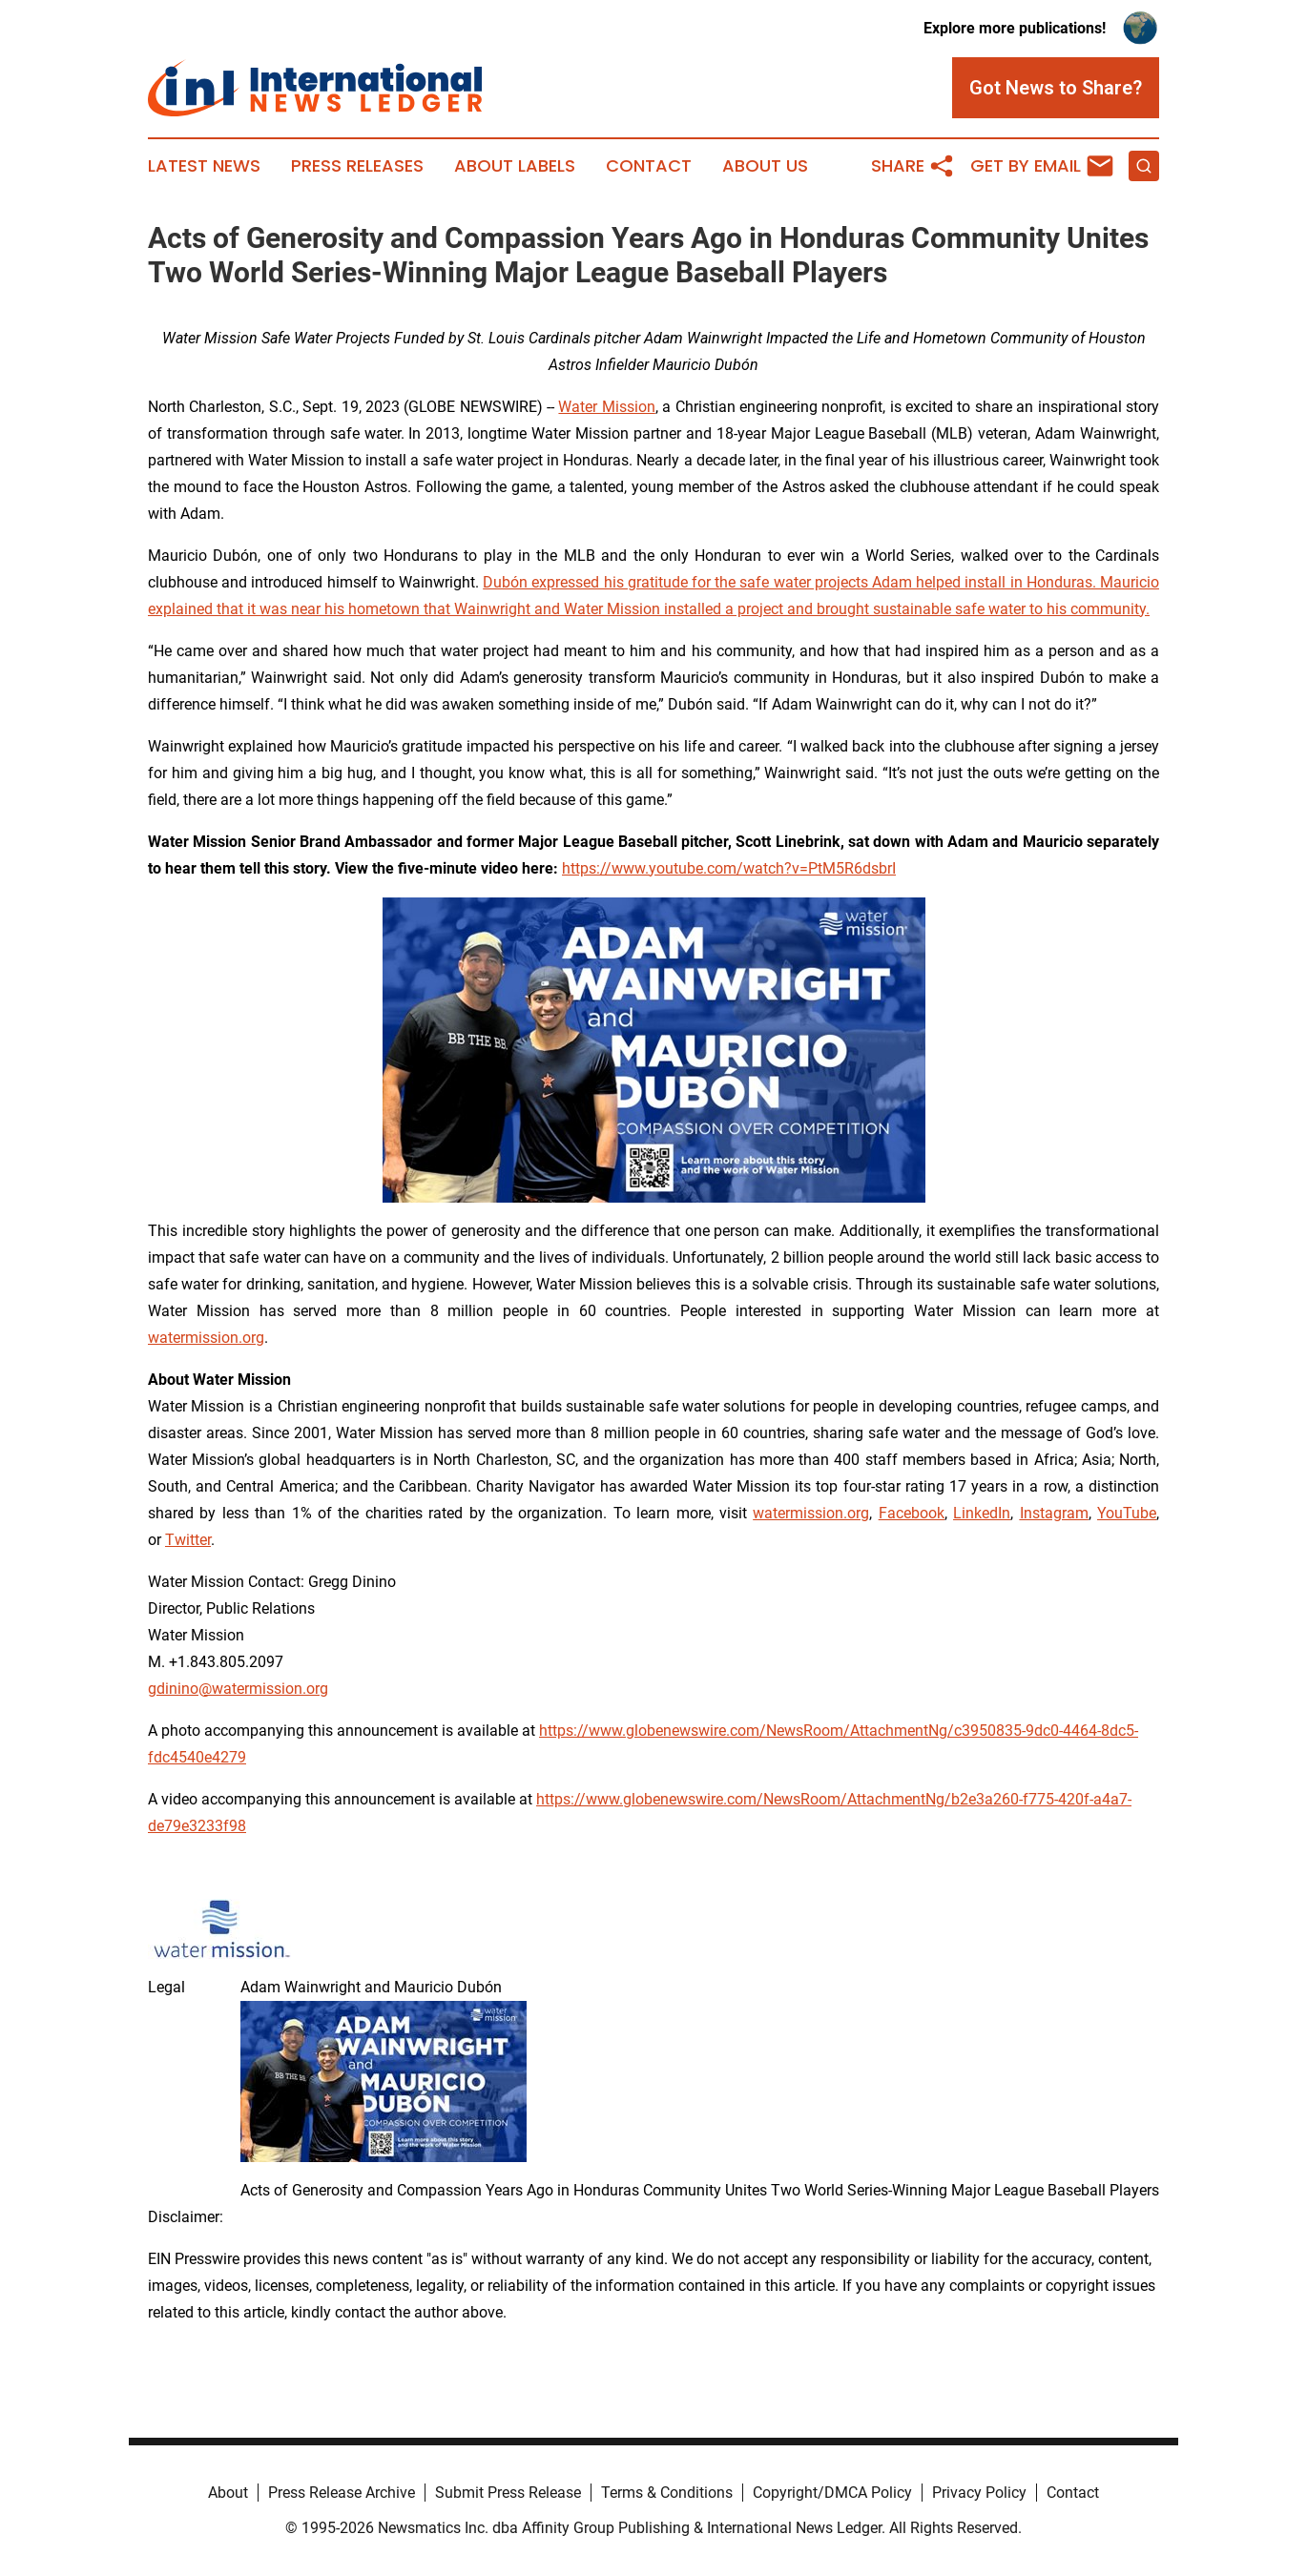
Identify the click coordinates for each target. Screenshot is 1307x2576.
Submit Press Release (508, 2492)
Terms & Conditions (667, 2492)
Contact (649, 165)
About (228, 2492)
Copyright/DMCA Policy (832, 2492)
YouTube (1126, 1513)
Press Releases (357, 165)
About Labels (514, 165)
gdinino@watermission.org (238, 1689)
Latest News (204, 165)
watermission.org (206, 1338)
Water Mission (606, 407)
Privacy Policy (979, 2492)
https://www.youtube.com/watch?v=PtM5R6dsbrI (729, 868)
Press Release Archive (341, 2492)
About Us (765, 165)
